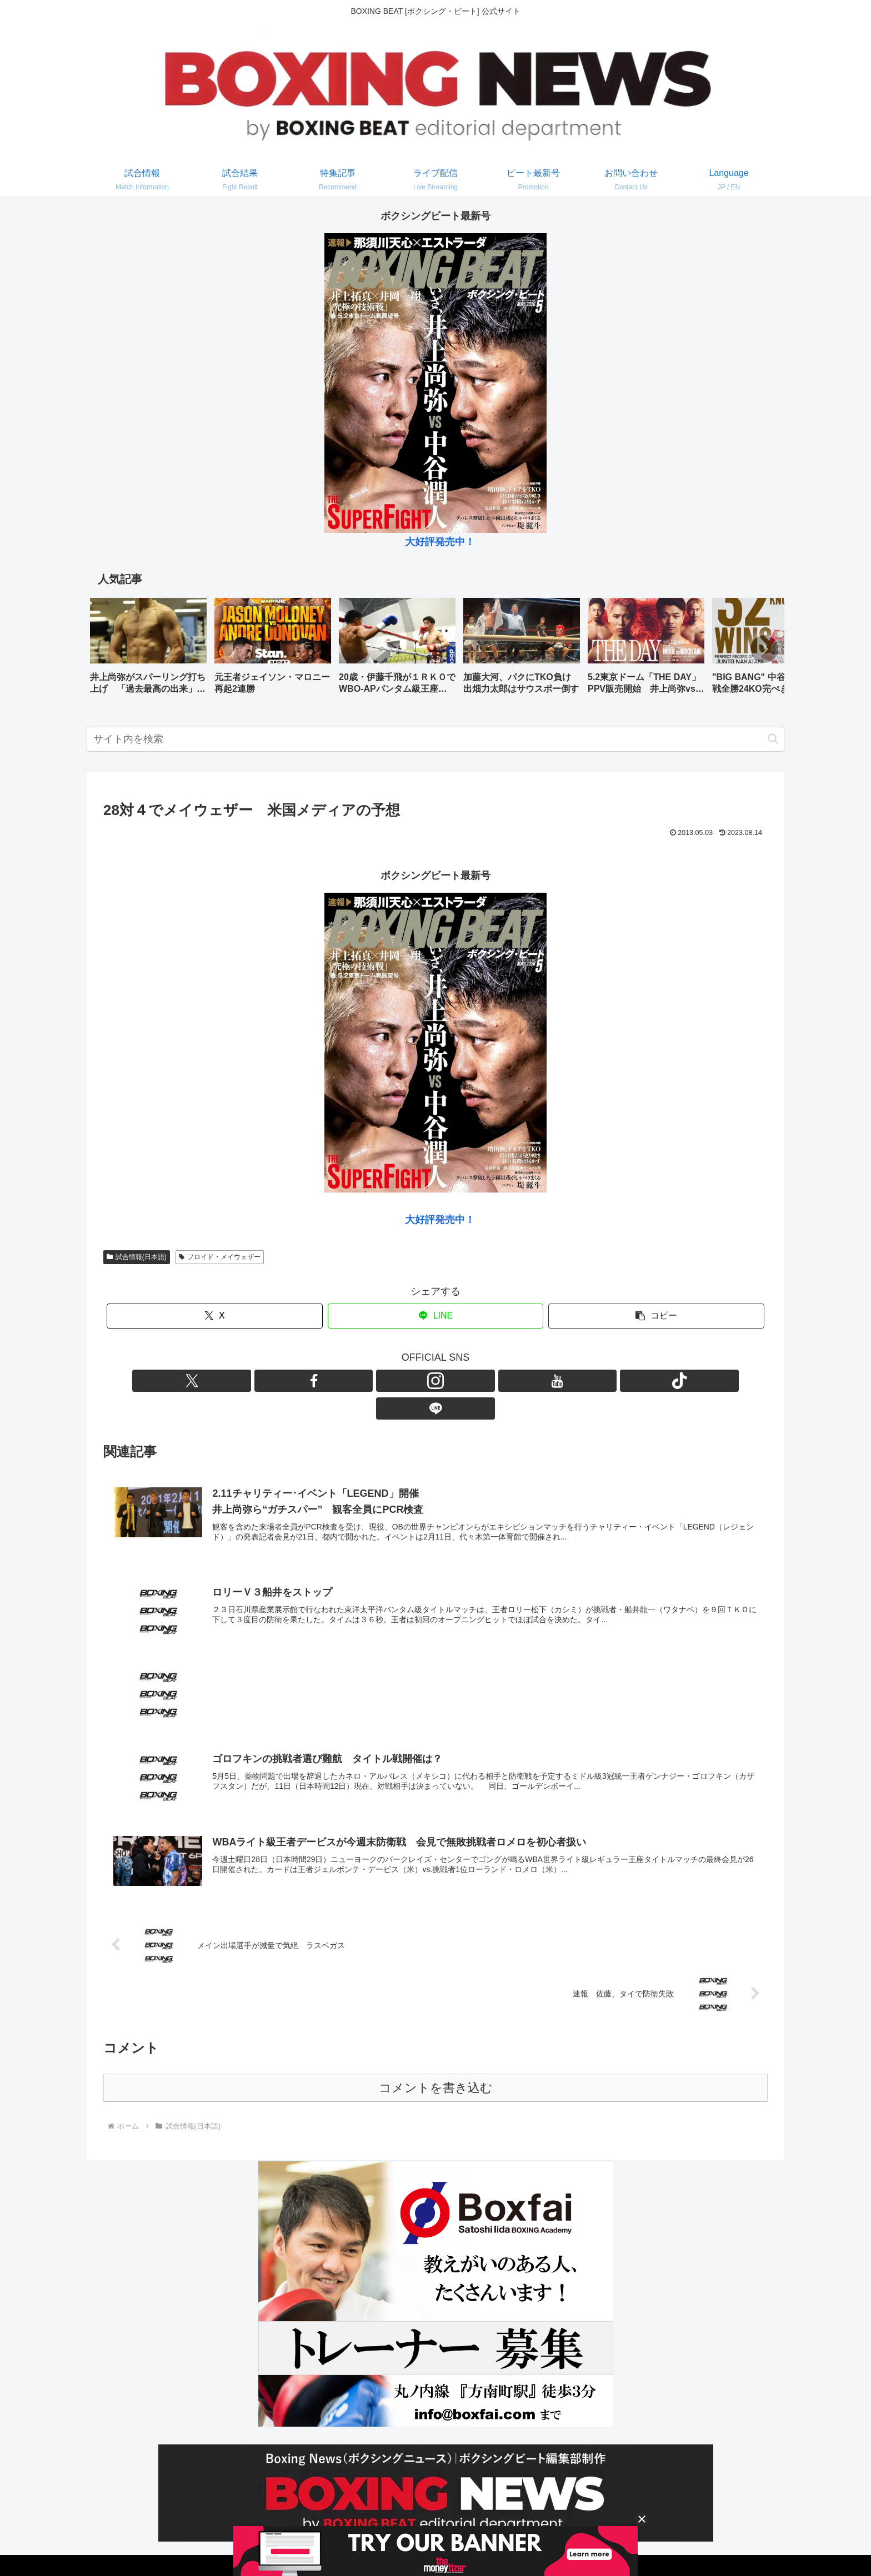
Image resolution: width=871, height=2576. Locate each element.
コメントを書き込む (436, 2063)
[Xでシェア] (215, 1316)
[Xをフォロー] (372, 1381)
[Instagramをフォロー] (423, 1381)
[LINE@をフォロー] (499, 1381)
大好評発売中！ (440, 541)
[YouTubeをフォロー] (448, 1381)
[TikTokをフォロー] (474, 1381)
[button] (764, 649)
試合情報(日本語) (137, 1257)
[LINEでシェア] (436, 1316)
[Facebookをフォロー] (397, 1381)
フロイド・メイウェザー (220, 1257)
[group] (148, 649)
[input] (435, 739)
